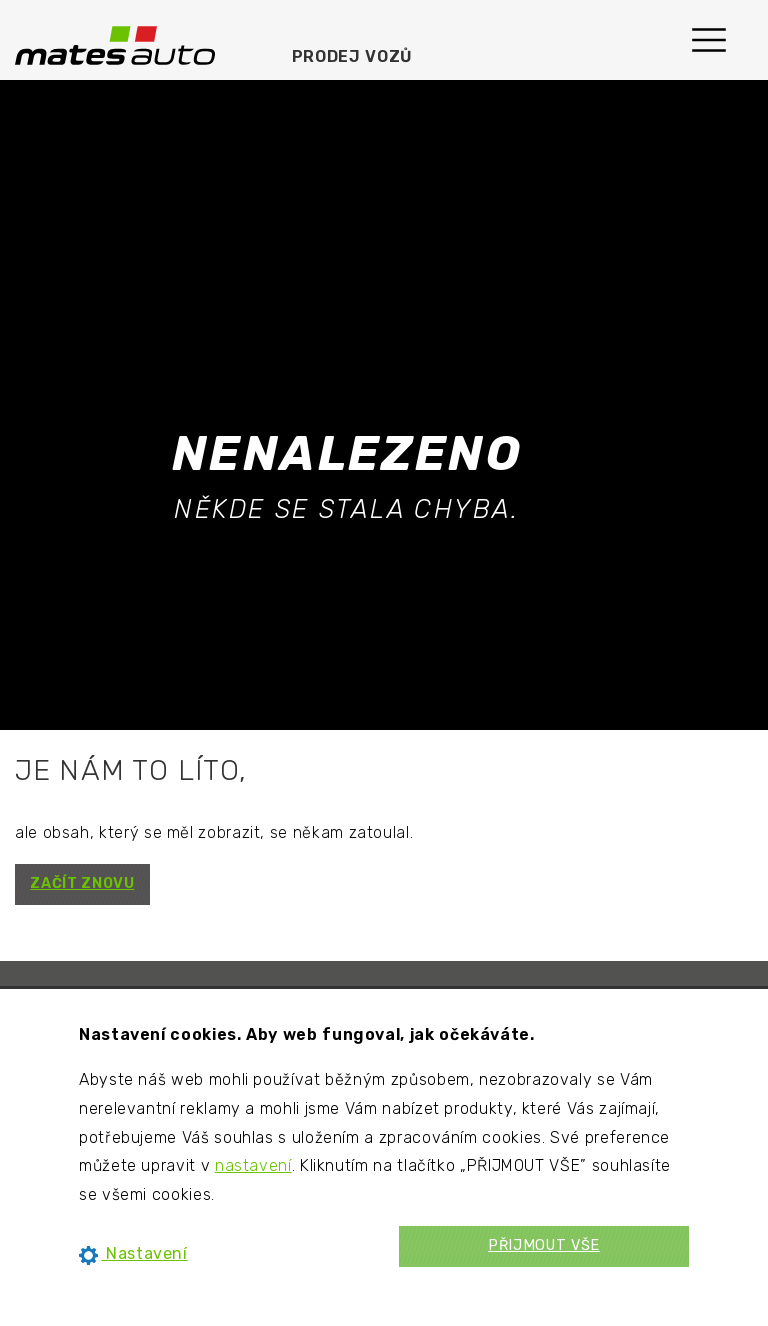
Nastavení (133, 1253)
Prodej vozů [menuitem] (352, 56)
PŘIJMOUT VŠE (544, 1245)
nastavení (253, 1165)
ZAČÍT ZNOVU (82, 883)
